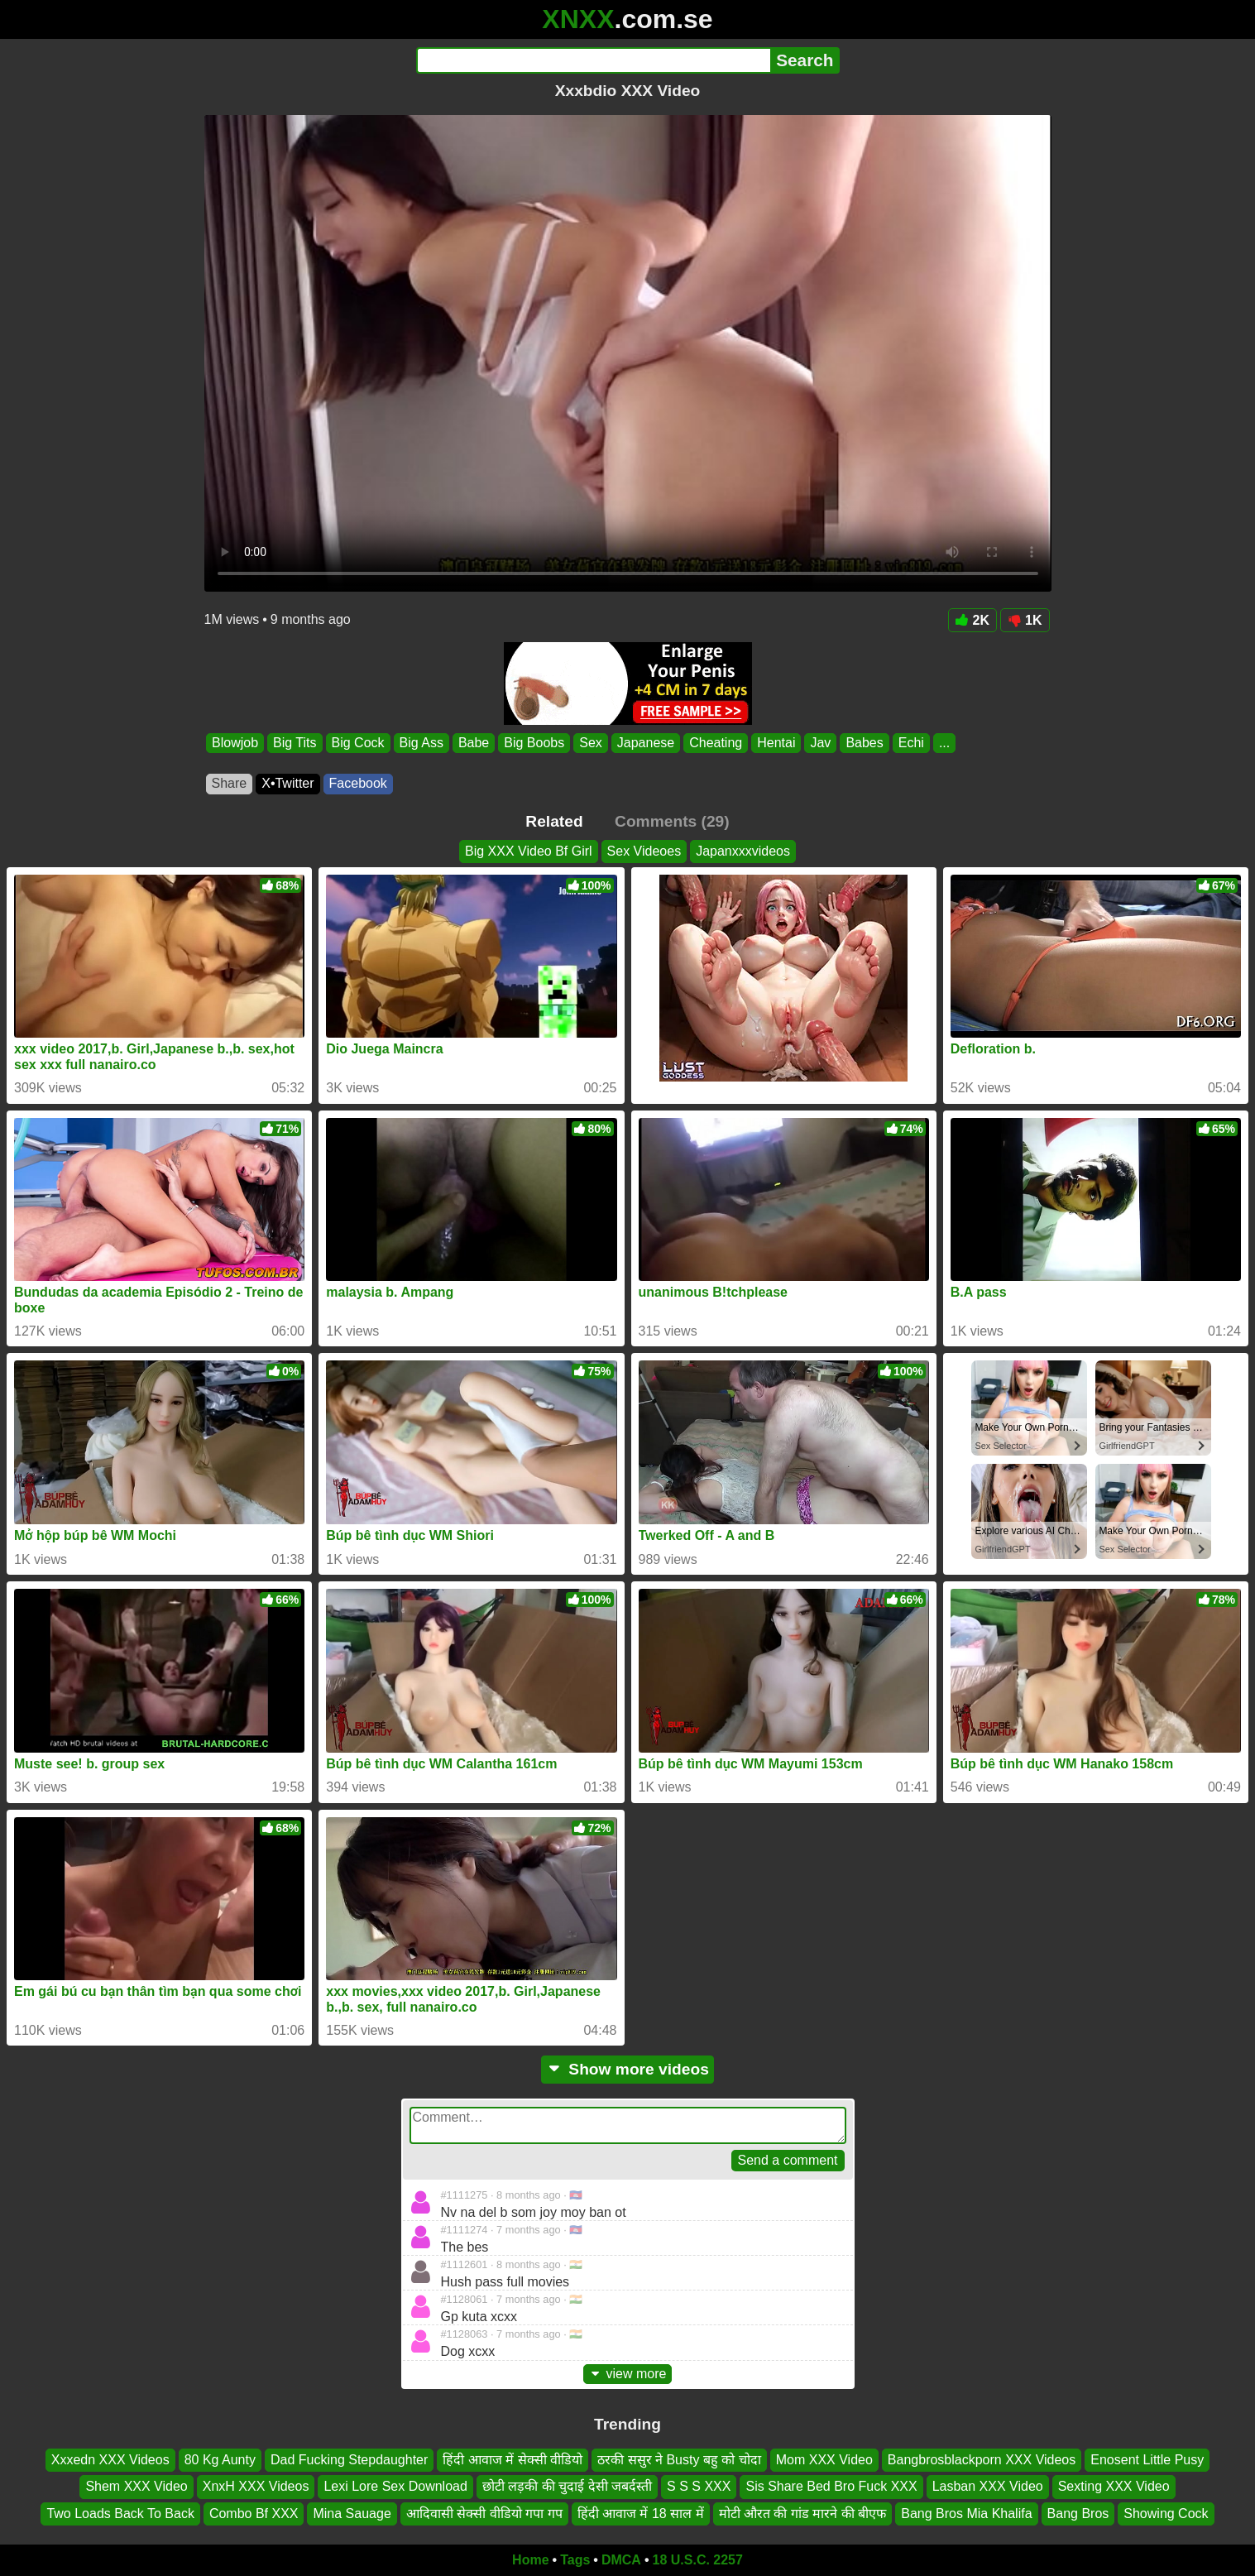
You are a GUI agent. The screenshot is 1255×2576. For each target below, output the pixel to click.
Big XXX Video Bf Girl (528, 851)
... (943, 743)
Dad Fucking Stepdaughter (349, 2460)
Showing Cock (1165, 2513)
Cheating (715, 743)
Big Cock (357, 743)
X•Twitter (287, 783)
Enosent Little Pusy (1147, 2460)
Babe (472, 743)
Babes (864, 743)
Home (530, 2560)
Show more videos (627, 2069)
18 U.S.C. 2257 (698, 2560)
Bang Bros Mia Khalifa (966, 2513)
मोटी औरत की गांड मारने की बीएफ (803, 2513)
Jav (820, 743)
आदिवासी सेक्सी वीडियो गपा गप (484, 2513)
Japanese (644, 743)
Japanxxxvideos (743, 851)
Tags (575, 2560)
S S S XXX (698, 2486)
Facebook (358, 783)
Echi (910, 743)
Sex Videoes (644, 851)
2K (972, 620)
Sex (590, 743)
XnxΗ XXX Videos (256, 2486)
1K (1025, 620)
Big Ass (421, 743)
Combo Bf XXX (254, 2513)
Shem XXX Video (136, 2486)
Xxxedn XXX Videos (110, 2460)
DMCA (621, 2560)
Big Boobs (534, 743)
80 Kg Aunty (220, 2460)
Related (553, 821)
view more (628, 2374)
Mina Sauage (351, 2513)
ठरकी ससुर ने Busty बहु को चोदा (679, 2460)
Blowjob (235, 743)
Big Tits (294, 743)
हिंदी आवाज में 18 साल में (640, 2513)
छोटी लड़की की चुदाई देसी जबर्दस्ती (567, 2486)
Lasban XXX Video (987, 2486)
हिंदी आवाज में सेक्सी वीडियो (512, 2460)
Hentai (776, 743)
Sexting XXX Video (1114, 2486)
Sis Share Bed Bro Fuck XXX (831, 2486)
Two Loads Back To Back (120, 2513)
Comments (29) (672, 821)
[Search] (593, 60)
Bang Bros (1078, 2513)
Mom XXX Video (824, 2460)
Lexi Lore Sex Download (395, 2486)
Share (229, 783)
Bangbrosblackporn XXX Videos (981, 2460)
